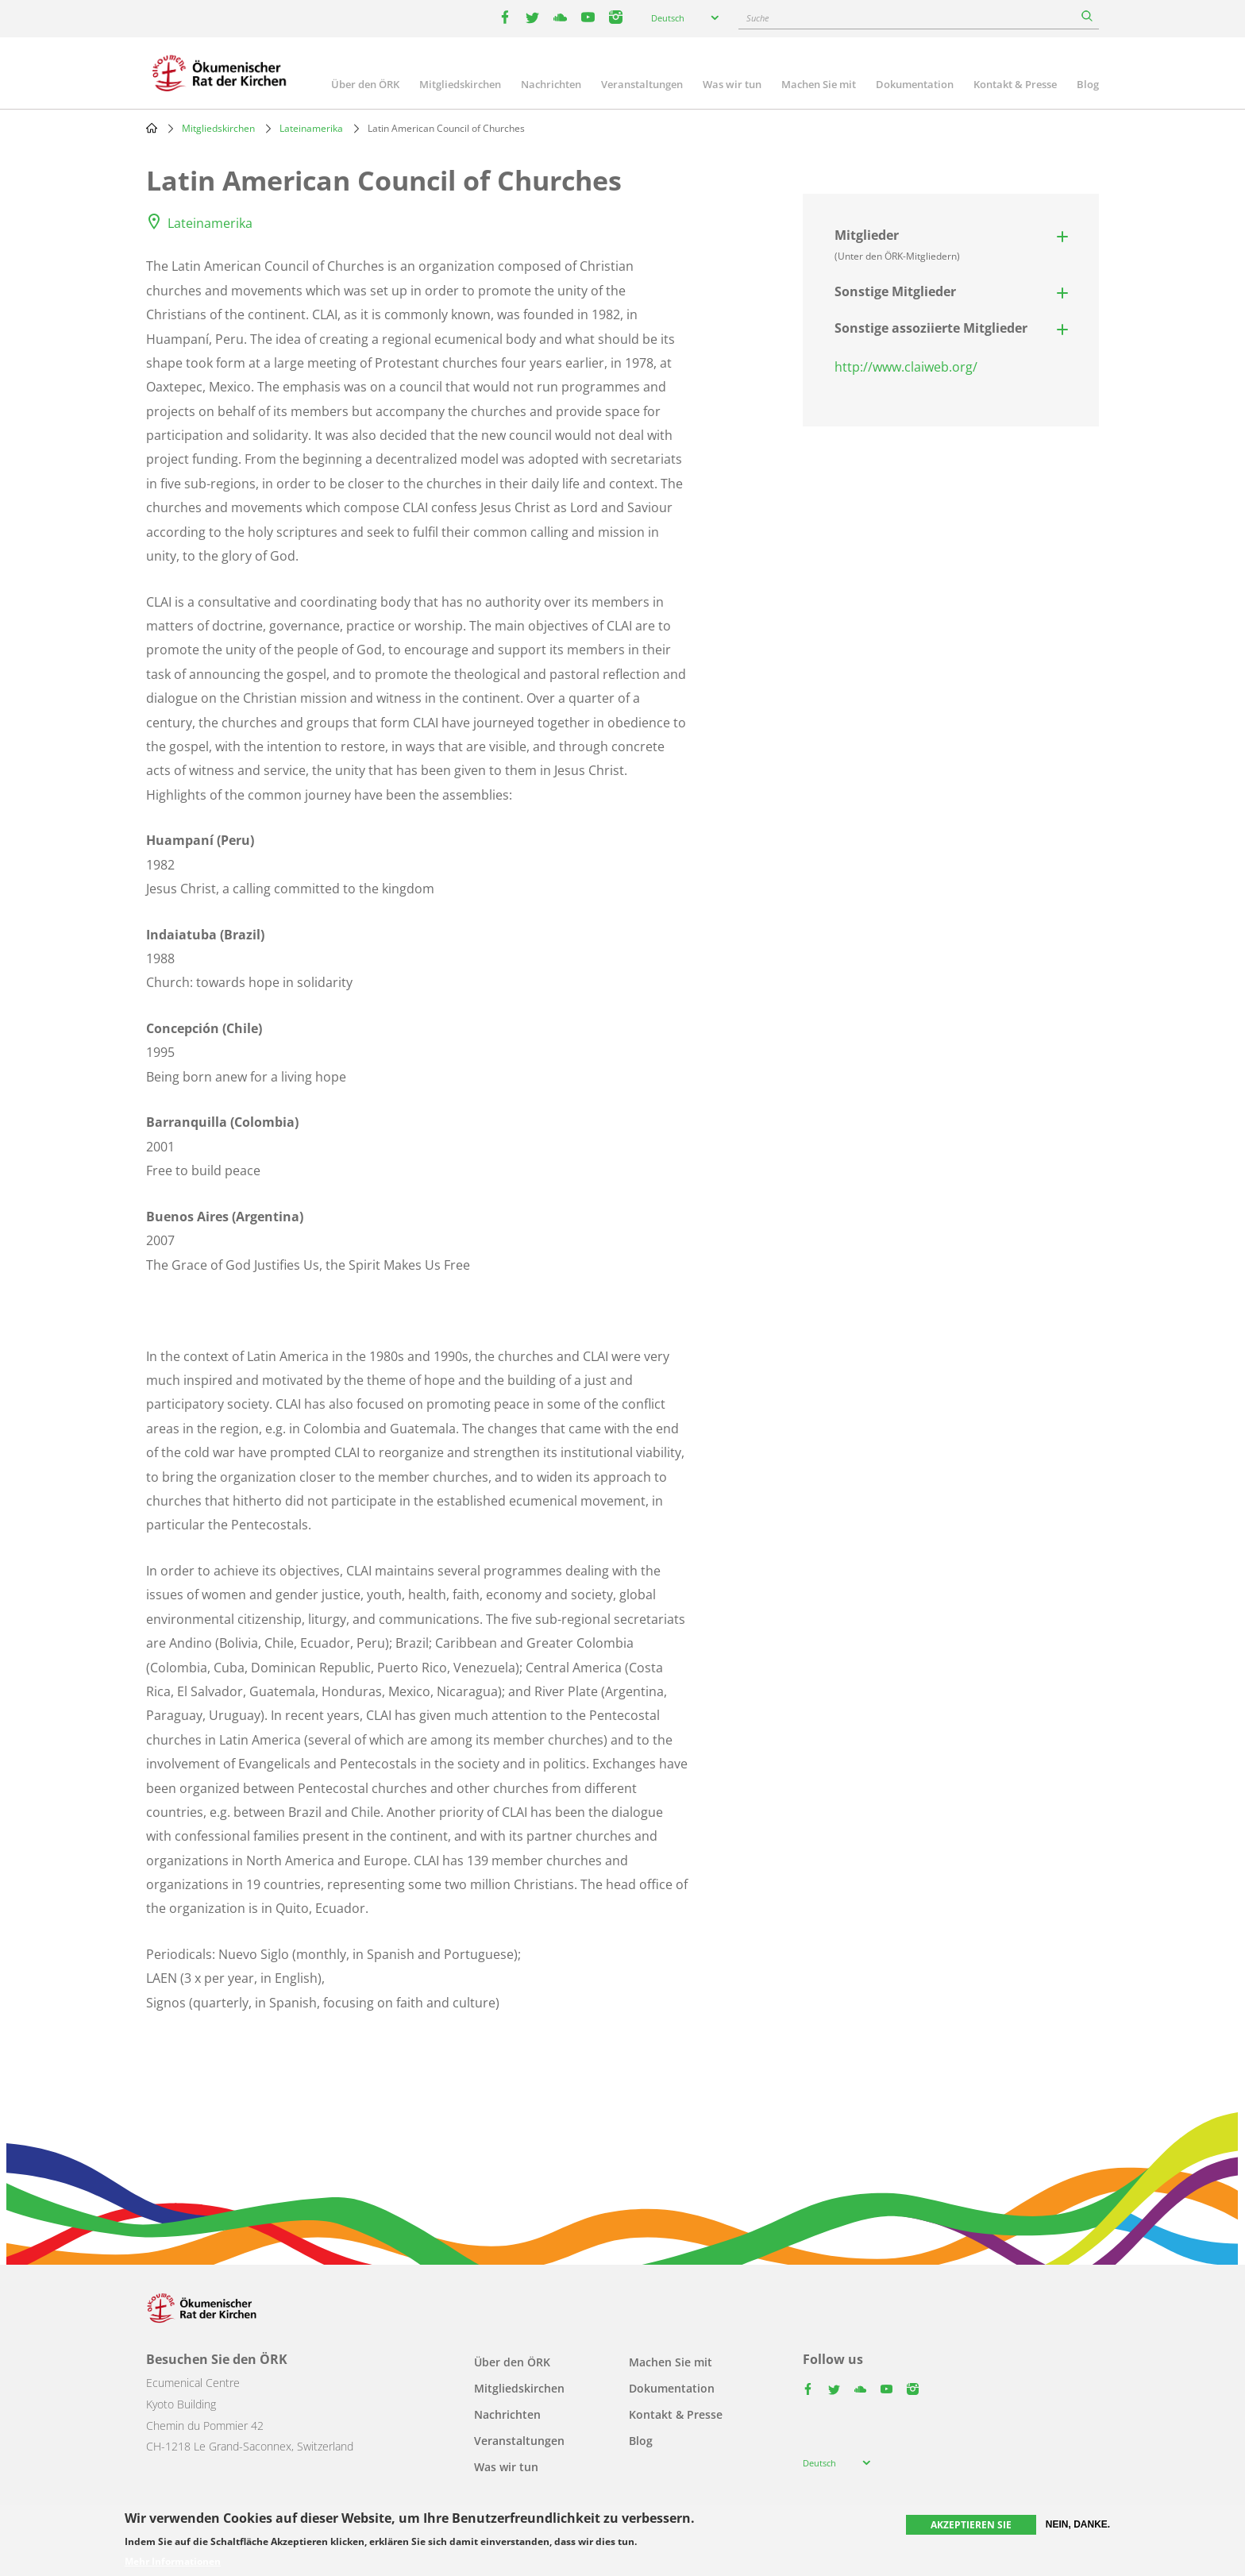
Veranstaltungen (642, 84)
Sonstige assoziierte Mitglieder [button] (930, 328)
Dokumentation (915, 84)
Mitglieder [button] (897, 244)
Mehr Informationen (173, 2561)
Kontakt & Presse (1015, 84)
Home (151, 127)
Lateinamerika (311, 128)
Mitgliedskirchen (460, 84)
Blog (1088, 84)
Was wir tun (732, 84)
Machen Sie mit (818, 84)
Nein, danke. (1078, 2524)
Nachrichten (551, 84)
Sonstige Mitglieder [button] (895, 291)
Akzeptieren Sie (971, 2525)
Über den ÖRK (365, 84)
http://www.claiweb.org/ (905, 367)
